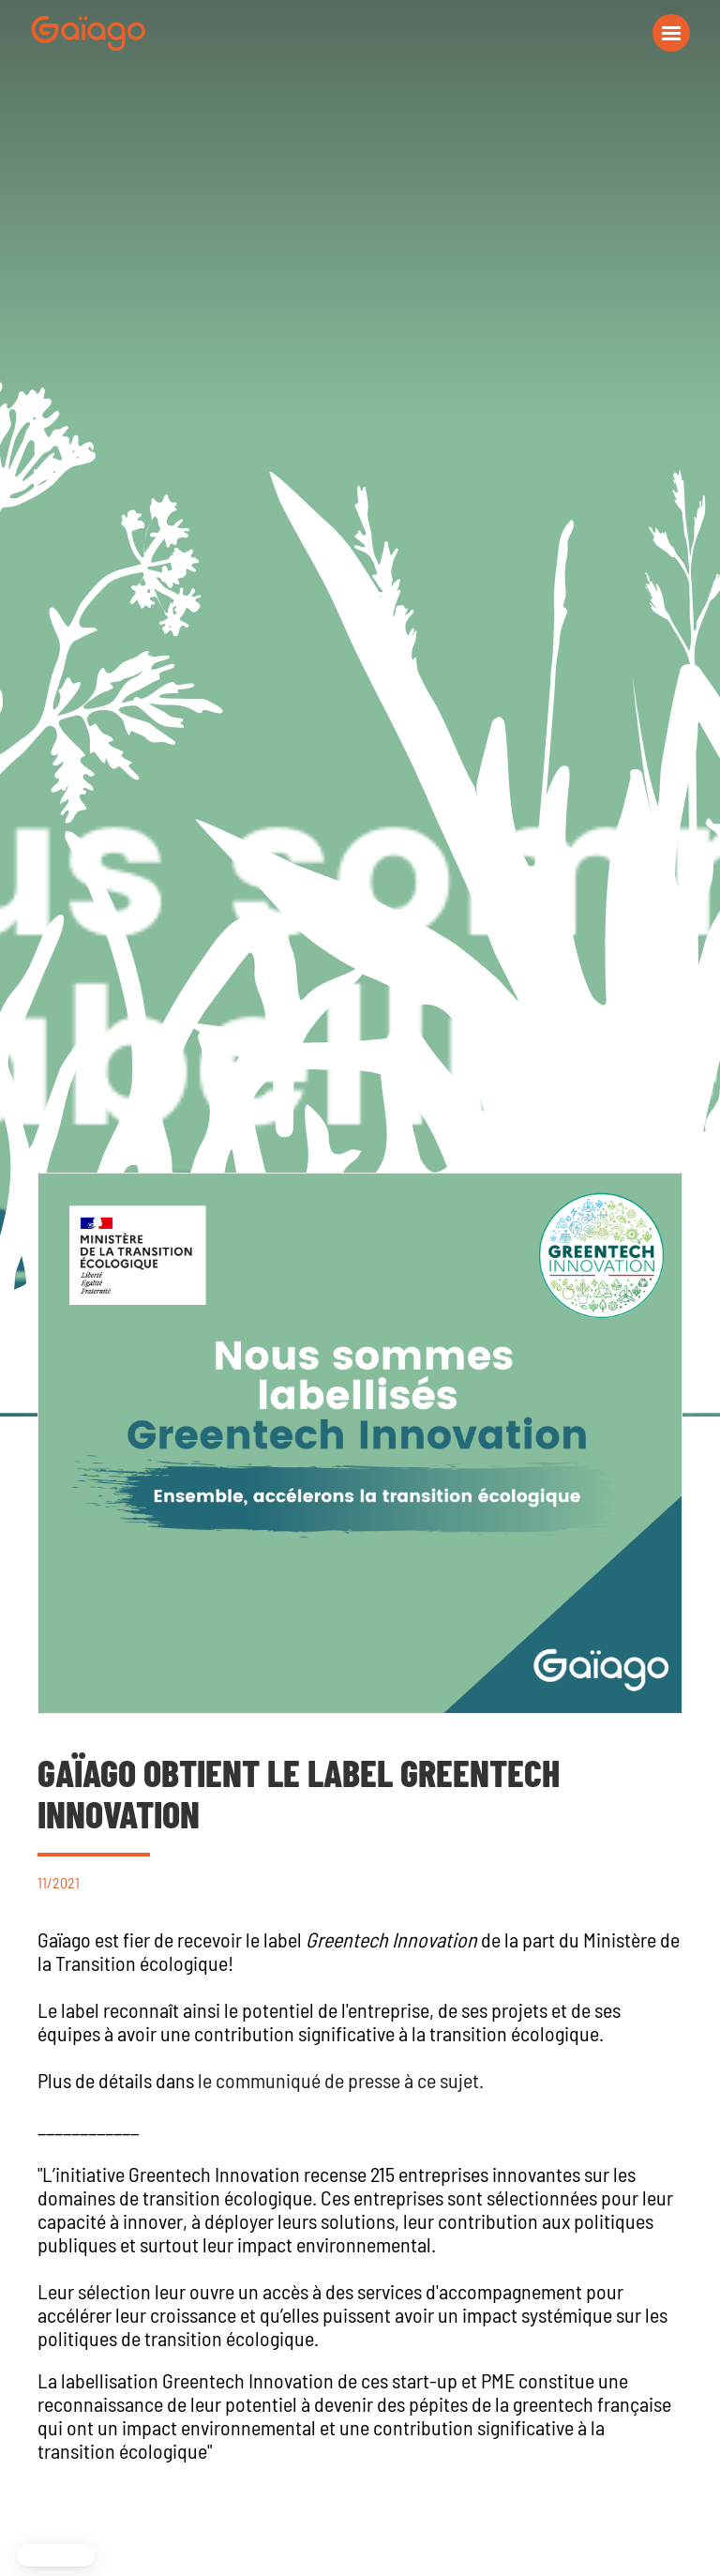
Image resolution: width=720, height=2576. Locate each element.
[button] (671, 33)
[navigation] (88, 33)
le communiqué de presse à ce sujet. (341, 2080)
